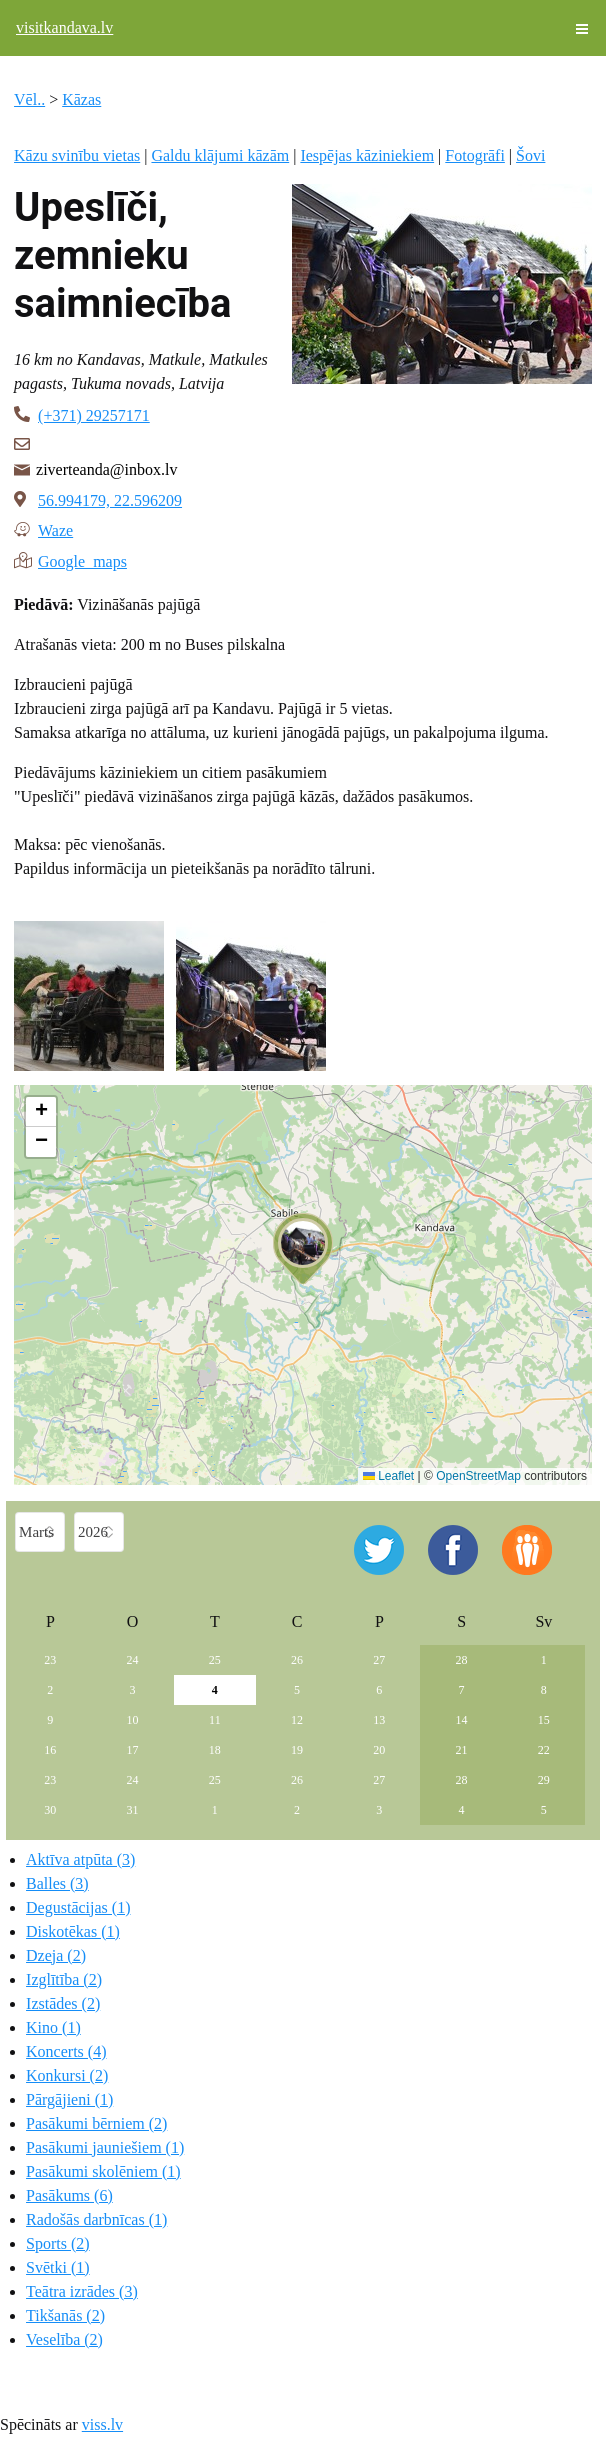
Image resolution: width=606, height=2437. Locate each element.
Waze (55, 529)
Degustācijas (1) (78, 1907)
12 (297, 1720)
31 (133, 1810)
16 (50, 1750)
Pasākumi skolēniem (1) (103, 2171)
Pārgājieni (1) (69, 2099)
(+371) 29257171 (94, 415)
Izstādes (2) (63, 2003)
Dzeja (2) (56, 1955)
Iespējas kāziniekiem (367, 155)
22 (544, 1750)
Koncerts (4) (66, 2051)
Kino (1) (53, 2027)
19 (297, 1750)
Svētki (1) (58, 2267)
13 (379, 1720)
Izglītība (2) (64, 1979)
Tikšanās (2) (65, 2315)
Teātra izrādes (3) (82, 2291)
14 (462, 1720)
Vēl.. (29, 99)
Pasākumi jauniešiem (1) (105, 2147)
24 (133, 1660)
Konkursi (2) (67, 2075)
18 (215, 1750)
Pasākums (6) (69, 2195)
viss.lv (102, 2424)
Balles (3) (57, 1883)
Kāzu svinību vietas (77, 155)
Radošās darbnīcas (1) (96, 2219)
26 (297, 1660)
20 (379, 1750)
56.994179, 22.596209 (110, 500)
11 (215, 1720)
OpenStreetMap (478, 1476)
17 (133, 1750)
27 (379, 1660)
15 (544, 1720)
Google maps (82, 560)
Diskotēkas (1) (73, 1931)
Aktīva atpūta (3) (80, 1859)
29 (544, 1780)
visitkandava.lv (64, 27)
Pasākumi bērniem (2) (96, 2123)
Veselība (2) (64, 2339)
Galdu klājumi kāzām (220, 155)
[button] (303, 1249)
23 (50, 1660)
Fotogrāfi (475, 155)
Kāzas (81, 99)
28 (462, 1660)
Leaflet (388, 1476)
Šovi (530, 155)
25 (215, 1660)
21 (462, 1750)
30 (50, 1810)
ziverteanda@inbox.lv (106, 469)
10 (133, 1720)
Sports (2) (58, 2243)
